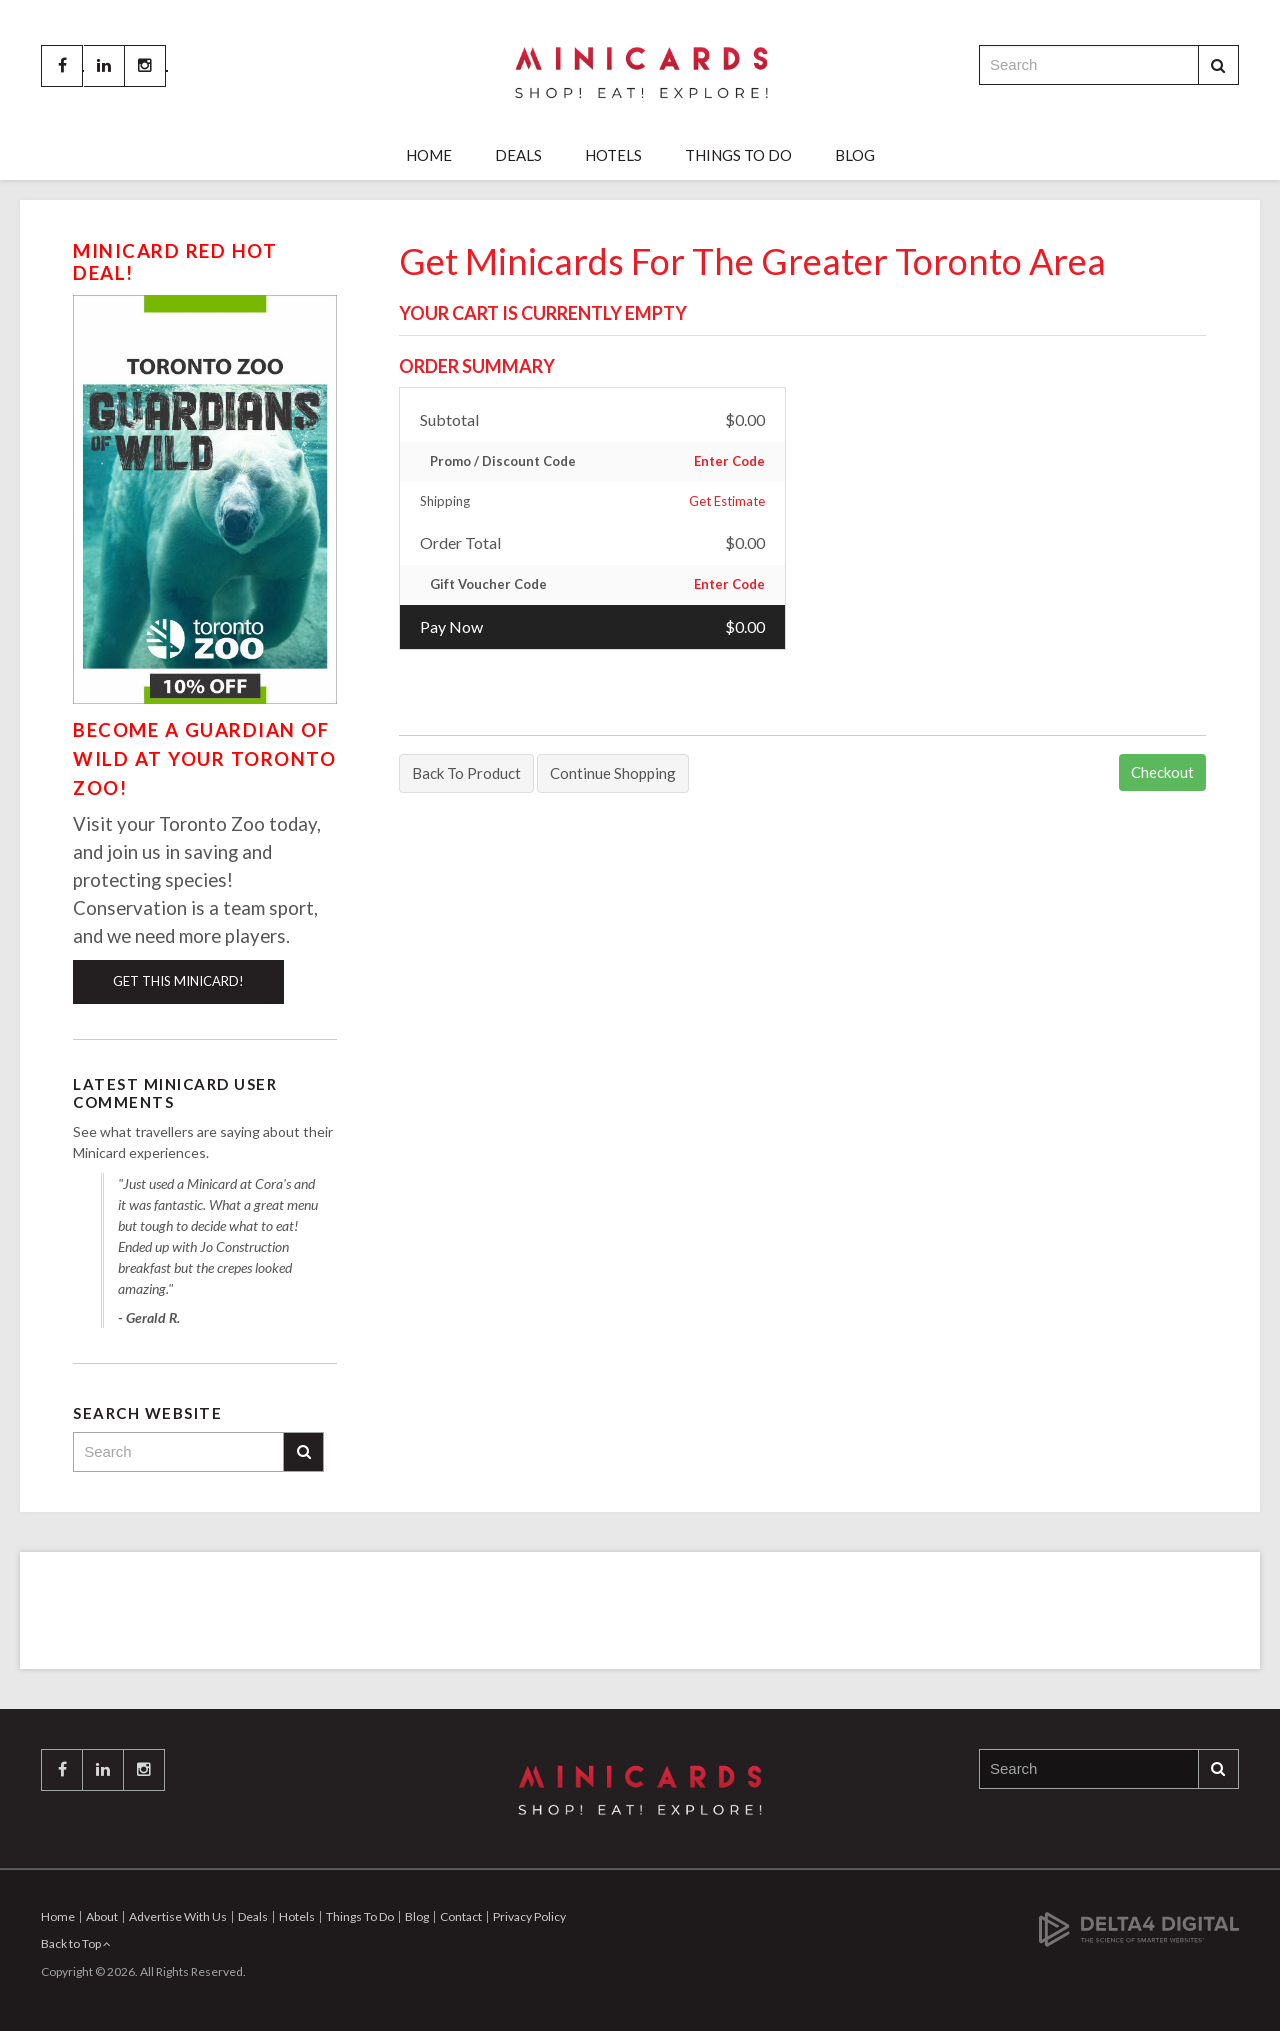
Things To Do (738, 155)
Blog (855, 155)
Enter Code (729, 461)
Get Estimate (727, 501)
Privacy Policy (529, 1916)
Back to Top (76, 1943)
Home (429, 155)
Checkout (1162, 772)
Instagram (145, 66)
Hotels (613, 155)
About (102, 1916)
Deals (518, 155)
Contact (461, 1916)
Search (1218, 65)
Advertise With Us (178, 1916)
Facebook (62, 66)
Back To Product (466, 773)
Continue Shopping (613, 773)
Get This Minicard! (178, 981)
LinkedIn (104, 66)
